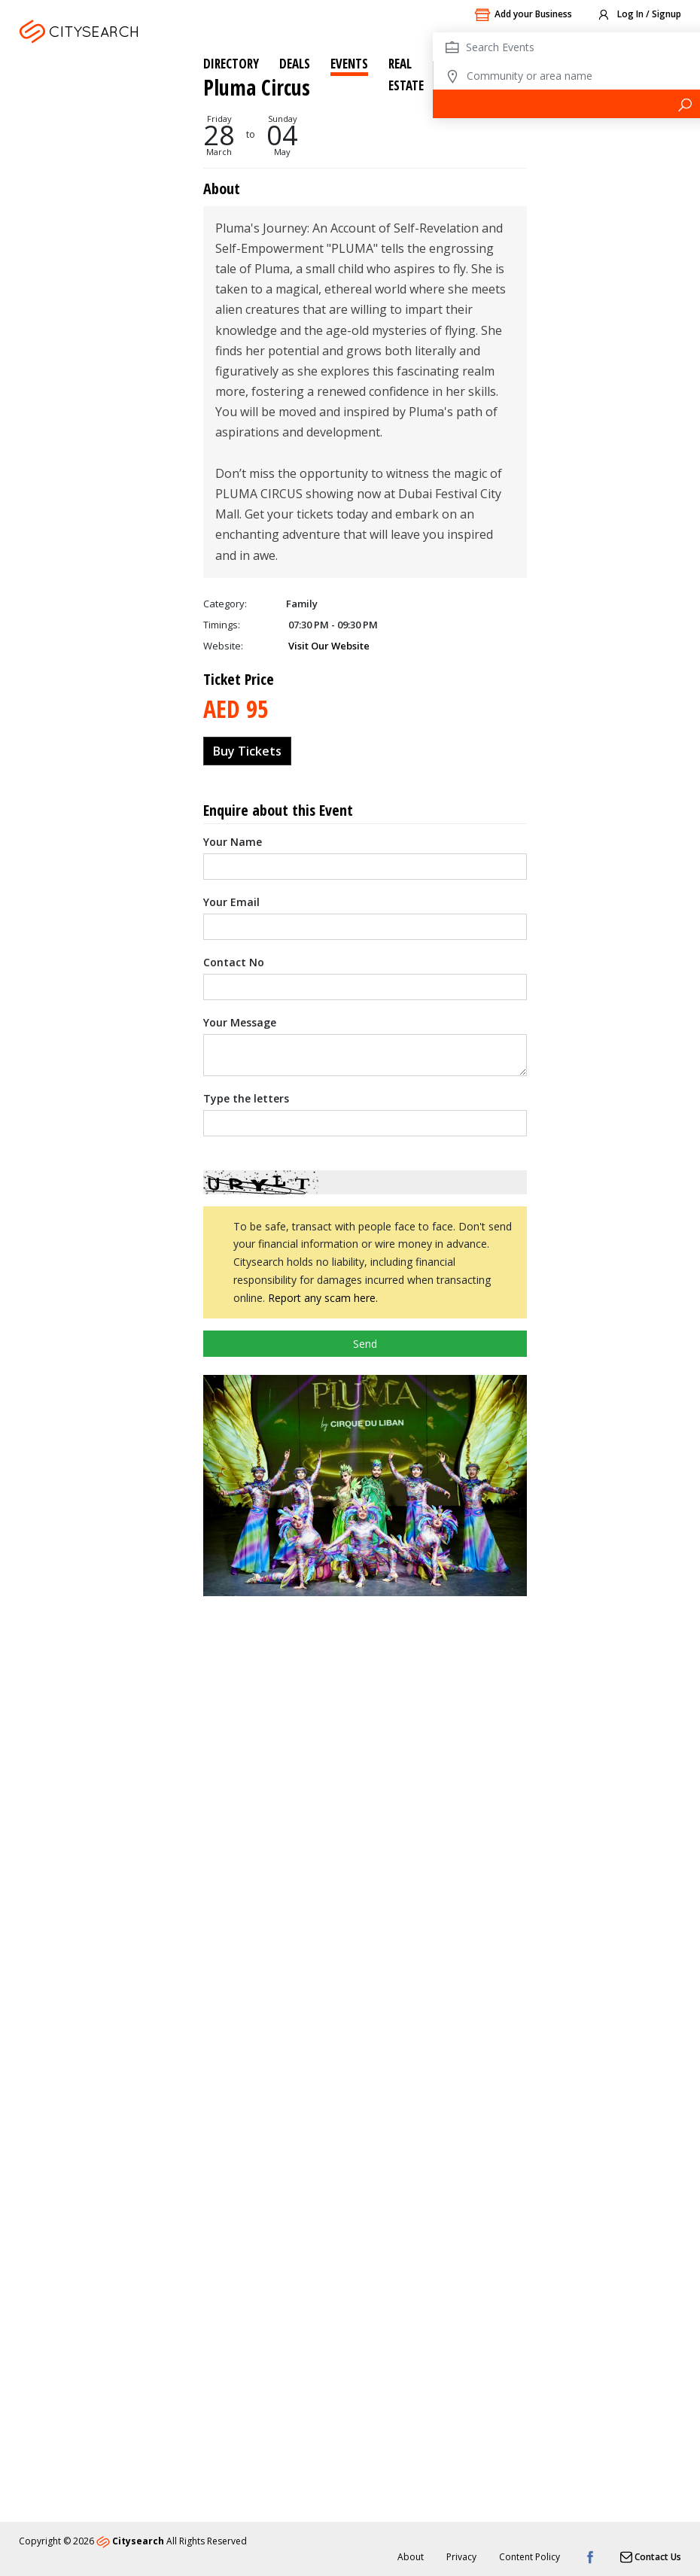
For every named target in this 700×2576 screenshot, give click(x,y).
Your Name (232, 425)
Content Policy (529, 2556)
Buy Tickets (247, 335)
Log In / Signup (638, 15)
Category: (225, 187)
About (410, 2556)
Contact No (233, 546)
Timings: (221, 208)
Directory (231, 63)
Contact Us (650, 2557)
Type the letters (246, 682)
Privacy (461, 2556)
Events (349, 63)
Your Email (231, 486)
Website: (223, 229)
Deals (294, 63)
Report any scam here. (323, 881)
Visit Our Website (329, 229)
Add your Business (523, 15)
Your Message (239, 606)
